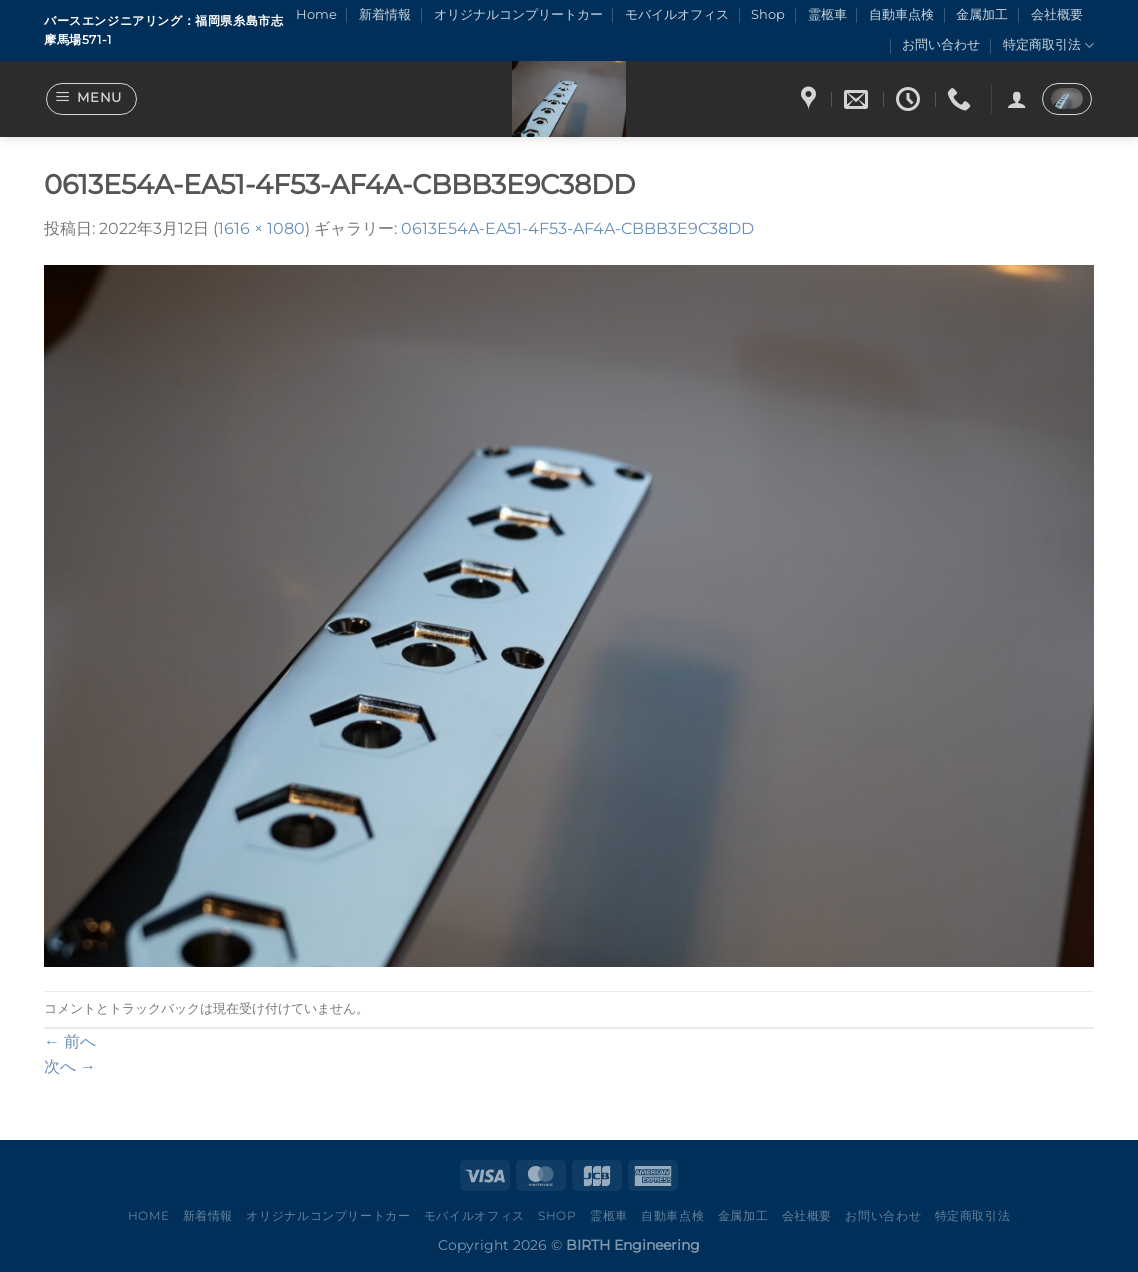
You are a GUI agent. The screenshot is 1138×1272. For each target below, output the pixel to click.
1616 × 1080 (261, 228)
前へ (70, 1041)
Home (316, 14)
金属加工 (982, 14)
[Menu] (92, 99)
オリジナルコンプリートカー (518, 14)
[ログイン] (1017, 99)
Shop (768, 14)
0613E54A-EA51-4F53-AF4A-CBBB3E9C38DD (577, 228)
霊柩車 (827, 14)
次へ (70, 1066)
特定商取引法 (1048, 45)
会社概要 (1057, 14)
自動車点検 (901, 14)
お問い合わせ (941, 44)
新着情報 (385, 14)
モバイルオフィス (677, 14)
